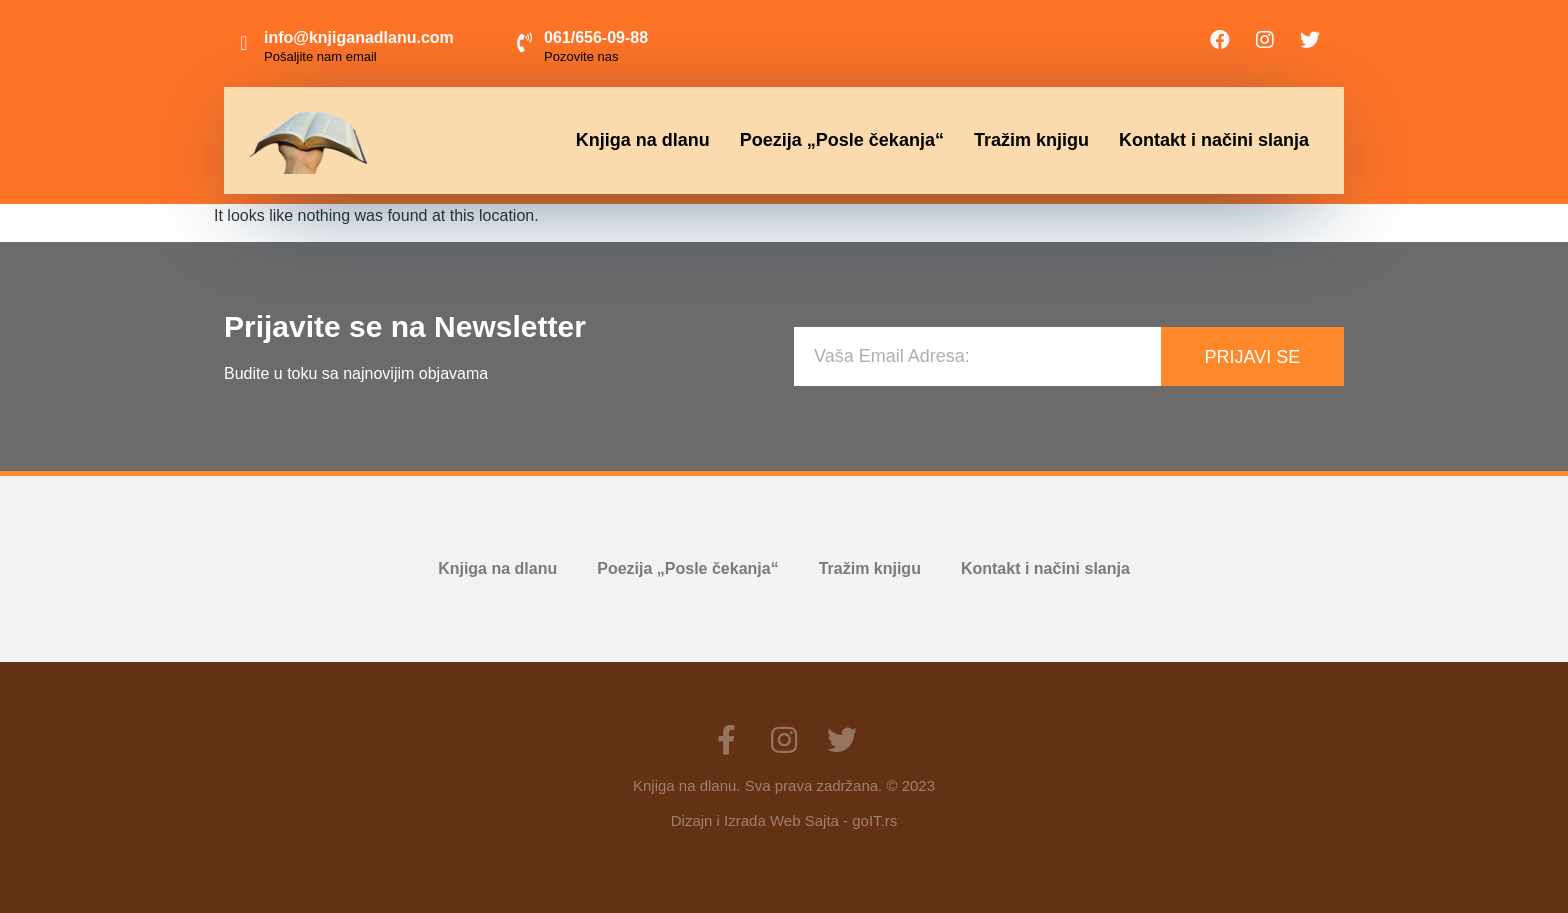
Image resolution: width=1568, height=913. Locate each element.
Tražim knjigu (1031, 140)
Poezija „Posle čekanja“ (842, 140)
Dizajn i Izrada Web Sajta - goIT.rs (784, 820)
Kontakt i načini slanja (1214, 140)
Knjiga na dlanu (643, 140)
